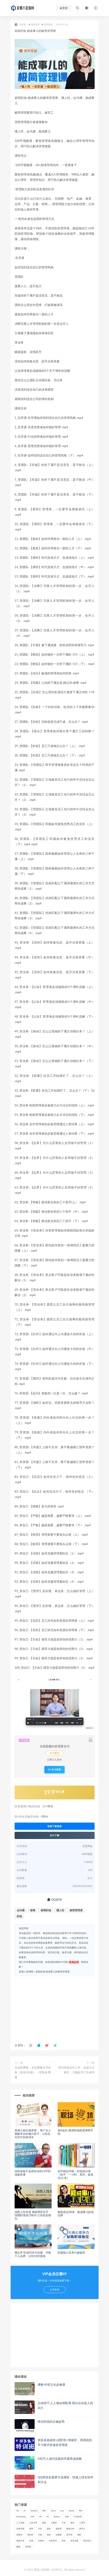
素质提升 (34, 24)
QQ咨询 (54, 1899)
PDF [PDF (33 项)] (81, 2510)
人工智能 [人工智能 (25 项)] (20, 2522)
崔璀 (32, 1910)
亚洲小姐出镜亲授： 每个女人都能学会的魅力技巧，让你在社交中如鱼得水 (33, 2134)
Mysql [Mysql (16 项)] (71, 2510)
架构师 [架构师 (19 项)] (30, 2534)
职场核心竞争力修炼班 (71, 2252)
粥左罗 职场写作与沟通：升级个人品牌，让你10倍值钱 (33, 2254)
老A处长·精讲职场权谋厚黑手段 (75, 2132)
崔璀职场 (46, 1910)
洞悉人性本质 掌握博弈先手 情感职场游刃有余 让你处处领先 (33, 2215)
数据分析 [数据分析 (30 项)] (70, 2528)
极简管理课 (76, 1910)
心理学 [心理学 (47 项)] (82, 2522)
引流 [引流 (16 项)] (64, 2522)
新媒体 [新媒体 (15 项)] (19, 2534)
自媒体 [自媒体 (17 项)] (41, 2540)
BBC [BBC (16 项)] (44, 2510)
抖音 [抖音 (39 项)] (40, 2528)
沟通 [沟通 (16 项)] (40, 2534)
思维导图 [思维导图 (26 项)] (20, 2528)
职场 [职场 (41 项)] (31, 2540)
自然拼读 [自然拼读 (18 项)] (53, 2540)
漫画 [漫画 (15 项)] (49, 2534)
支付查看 (54, 1769)
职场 (19, 1916)
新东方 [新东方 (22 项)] (82, 2528)
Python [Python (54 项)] (57, 2516)
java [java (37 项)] (62, 2510)
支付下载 (54, 1835)
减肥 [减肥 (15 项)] (44, 2522)
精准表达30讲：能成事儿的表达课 (76, 2213)
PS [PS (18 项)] (48, 2516)
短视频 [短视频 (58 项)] (59, 2534)
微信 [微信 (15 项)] (72, 2522)
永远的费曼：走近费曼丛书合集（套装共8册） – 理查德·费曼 (33, 2072)
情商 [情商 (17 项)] (31, 2528)
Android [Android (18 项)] (33, 2510)
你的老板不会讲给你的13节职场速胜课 (33, 2172)
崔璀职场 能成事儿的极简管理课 (52, 1971)
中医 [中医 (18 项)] (67, 2516)
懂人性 (60, 1910)
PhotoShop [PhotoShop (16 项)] (21, 2516)
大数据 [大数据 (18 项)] (54, 2522)
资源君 (20, 24)
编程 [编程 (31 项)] (79, 2534)
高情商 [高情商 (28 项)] (28, 2546)
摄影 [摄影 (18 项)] (49, 2528)
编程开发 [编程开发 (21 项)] (20, 2540)
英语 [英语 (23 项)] (64, 2540)
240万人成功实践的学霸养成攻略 (60, 2458)
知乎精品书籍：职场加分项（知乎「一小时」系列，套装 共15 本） (75, 2174)
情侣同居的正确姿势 (51, 2421)
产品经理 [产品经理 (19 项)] (78, 2516)
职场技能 (47, 24)
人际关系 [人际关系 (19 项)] (33, 2522)
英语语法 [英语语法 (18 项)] (87, 2540)
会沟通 (21, 1910)
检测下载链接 (54, 1826)
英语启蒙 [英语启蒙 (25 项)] (74, 2540)
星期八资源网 (26, 1971)
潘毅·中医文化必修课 (51, 2384)
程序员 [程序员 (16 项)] (69, 2534)
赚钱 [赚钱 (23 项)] (18, 2546)
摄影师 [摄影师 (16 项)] (59, 2528)
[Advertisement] (55, 2008)
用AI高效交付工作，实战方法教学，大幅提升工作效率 (76, 2070)
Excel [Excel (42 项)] (53, 2510)
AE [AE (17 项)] (17, 2510)
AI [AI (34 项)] (25, 2510)
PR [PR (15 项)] (40, 2516)
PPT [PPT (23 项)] (32, 2516)
